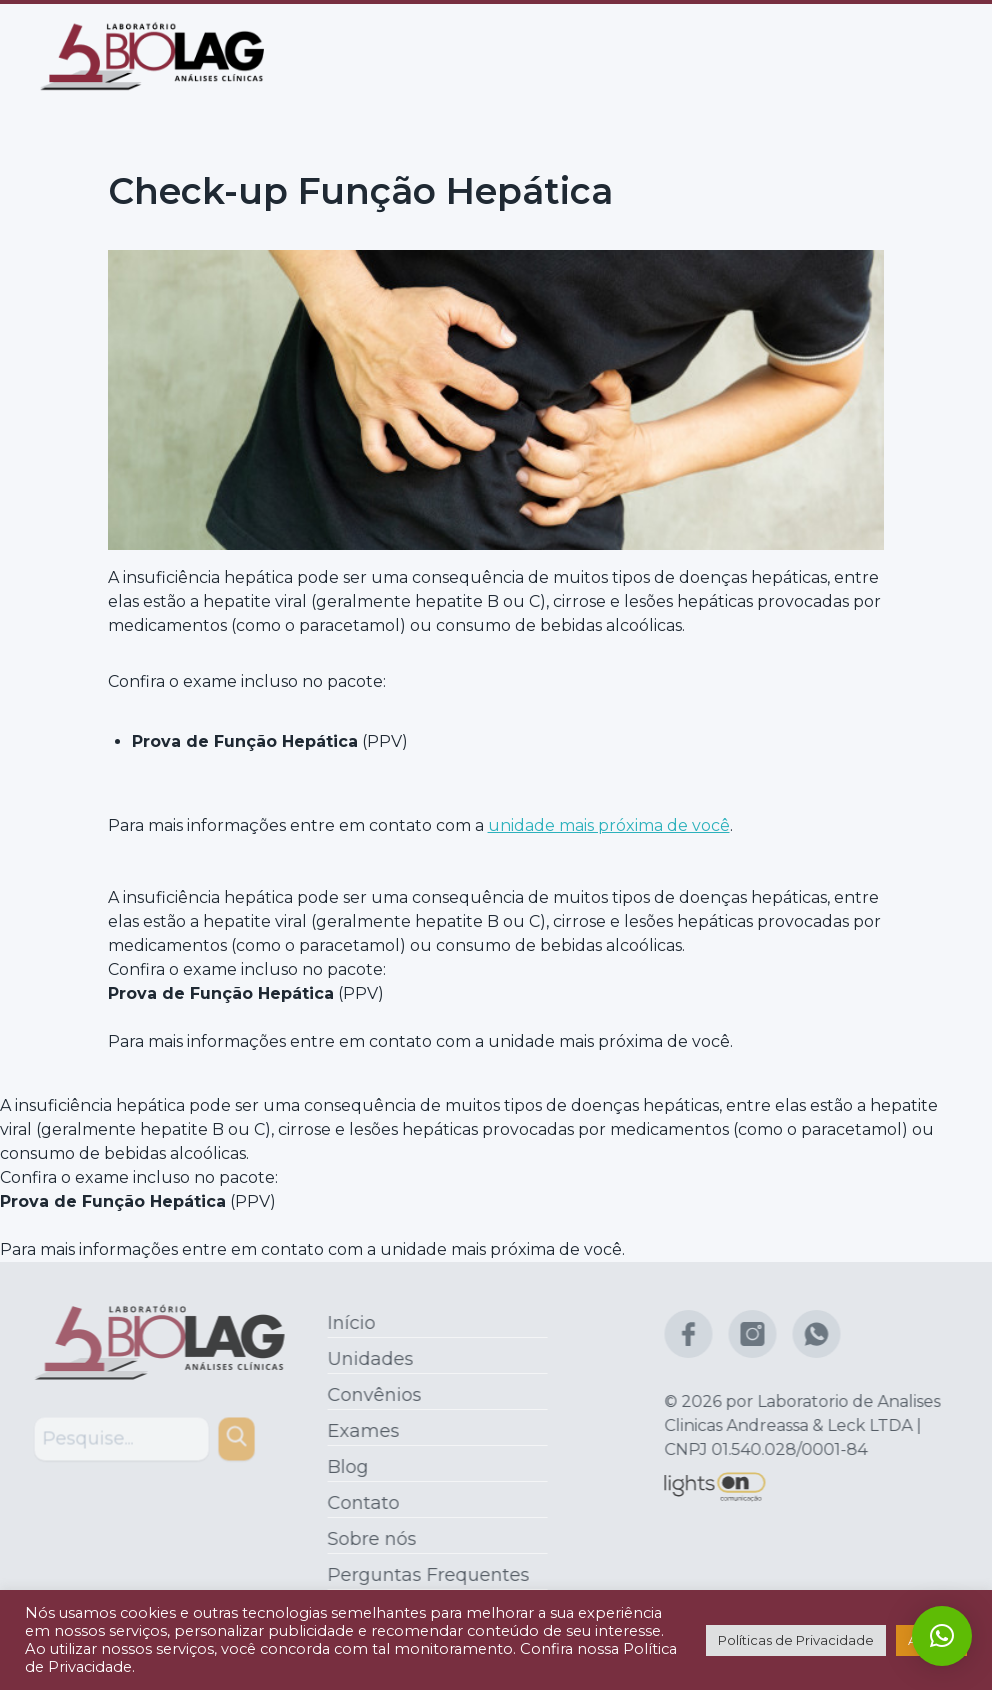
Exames (359, 1431)
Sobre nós (367, 1539)
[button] (942, 1636)
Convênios (370, 1395)
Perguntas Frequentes (424, 1575)
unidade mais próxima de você (609, 824)
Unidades (366, 1359)
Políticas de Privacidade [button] (796, 1640)
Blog (343, 1467)
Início (347, 1323)
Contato (359, 1503)
